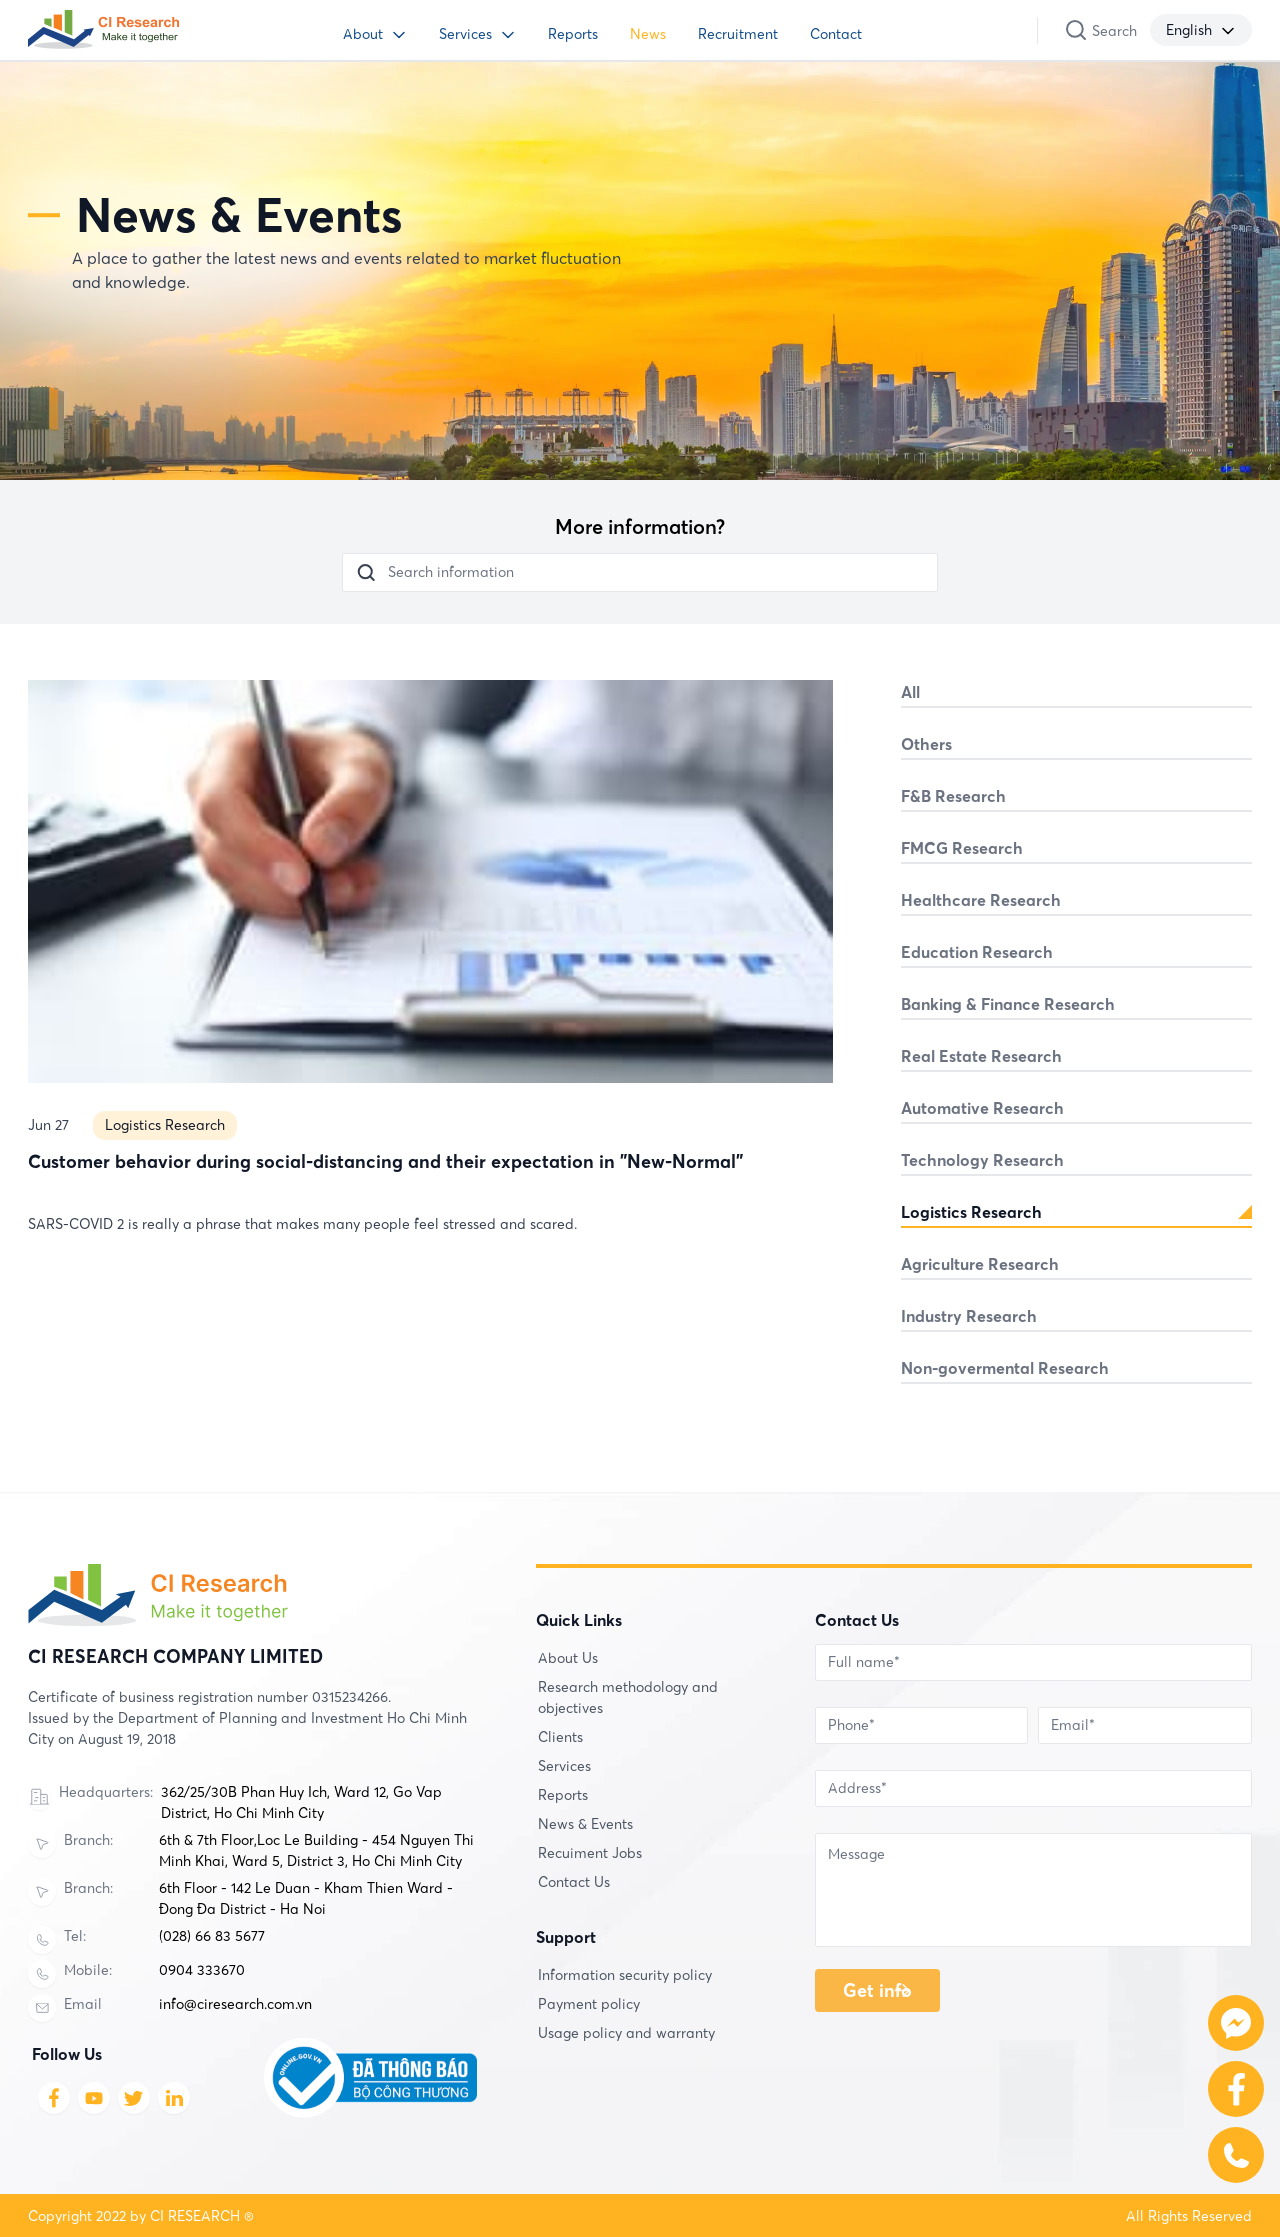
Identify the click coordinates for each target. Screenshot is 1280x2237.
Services (465, 34)
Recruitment (738, 34)
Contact (836, 34)
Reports (573, 34)
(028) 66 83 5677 (212, 1936)
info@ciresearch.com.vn (235, 2004)
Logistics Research (165, 1218)
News (648, 34)
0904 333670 (202, 1970)
